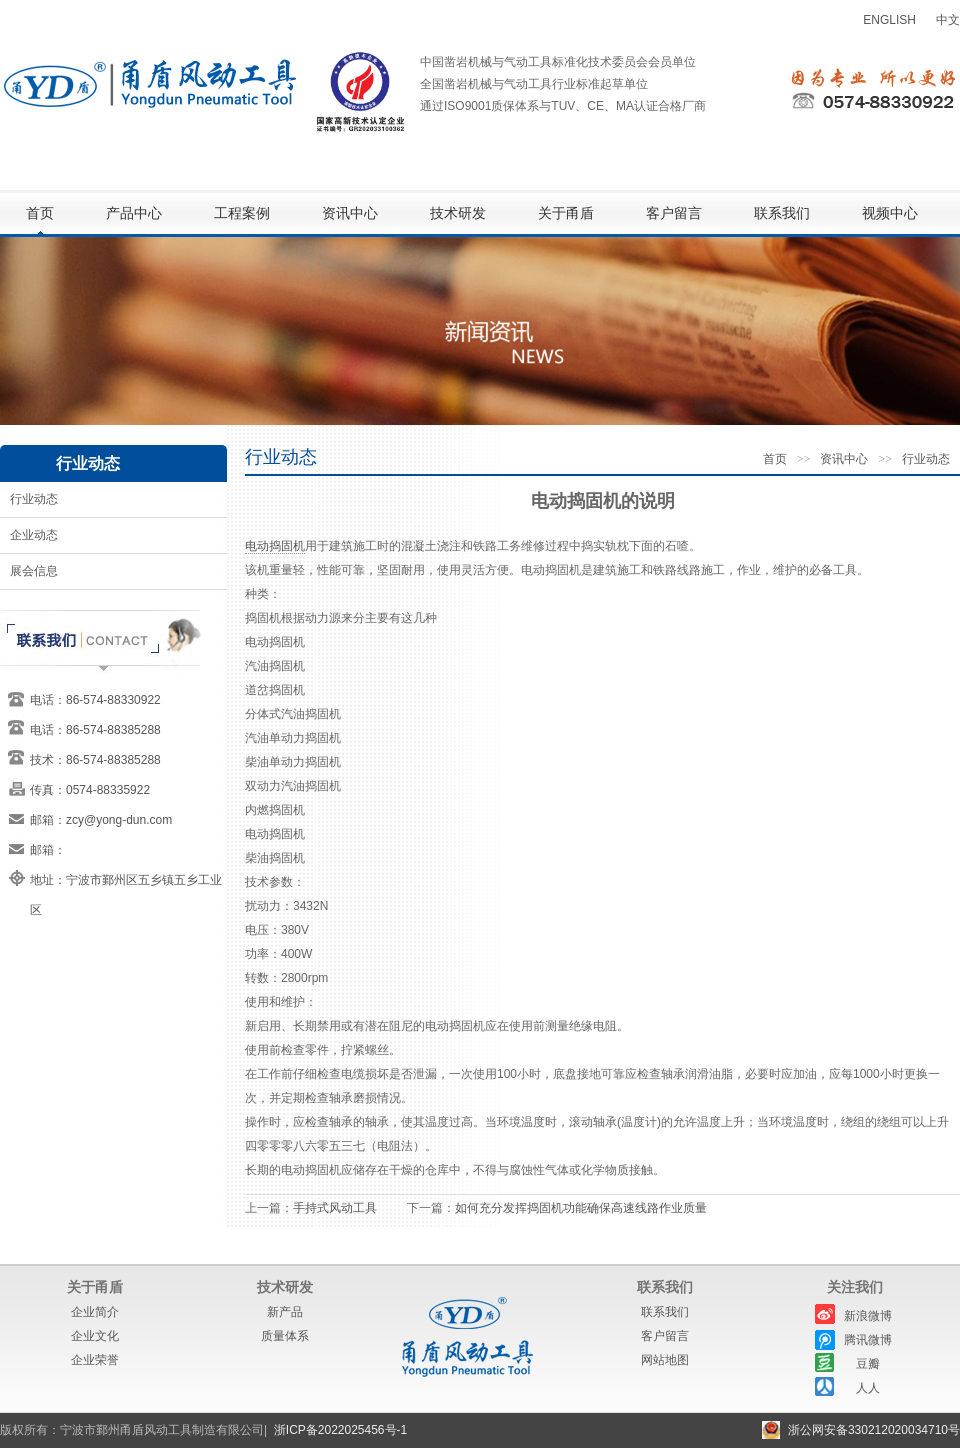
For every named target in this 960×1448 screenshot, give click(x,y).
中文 (948, 20)
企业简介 (95, 1312)
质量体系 (285, 1336)
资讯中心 (350, 213)
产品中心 (134, 213)
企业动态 (34, 535)
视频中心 (890, 213)
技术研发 (458, 213)
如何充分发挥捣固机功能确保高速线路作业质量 (581, 1208)
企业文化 (95, 1336)
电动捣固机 (275, 546)
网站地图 (665, 1360)
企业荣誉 (95, 1360)
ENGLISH (889, 20)
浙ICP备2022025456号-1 (340, 1430)
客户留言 (674, 213)
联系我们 (782, 213)
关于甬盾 (566, 213)
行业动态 (34, 499)
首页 (40, 213)
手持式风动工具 (335, 1208)
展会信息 (34, 571)
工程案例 (242, 213)
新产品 (285, 1312)
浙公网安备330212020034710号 (874, 1430)
